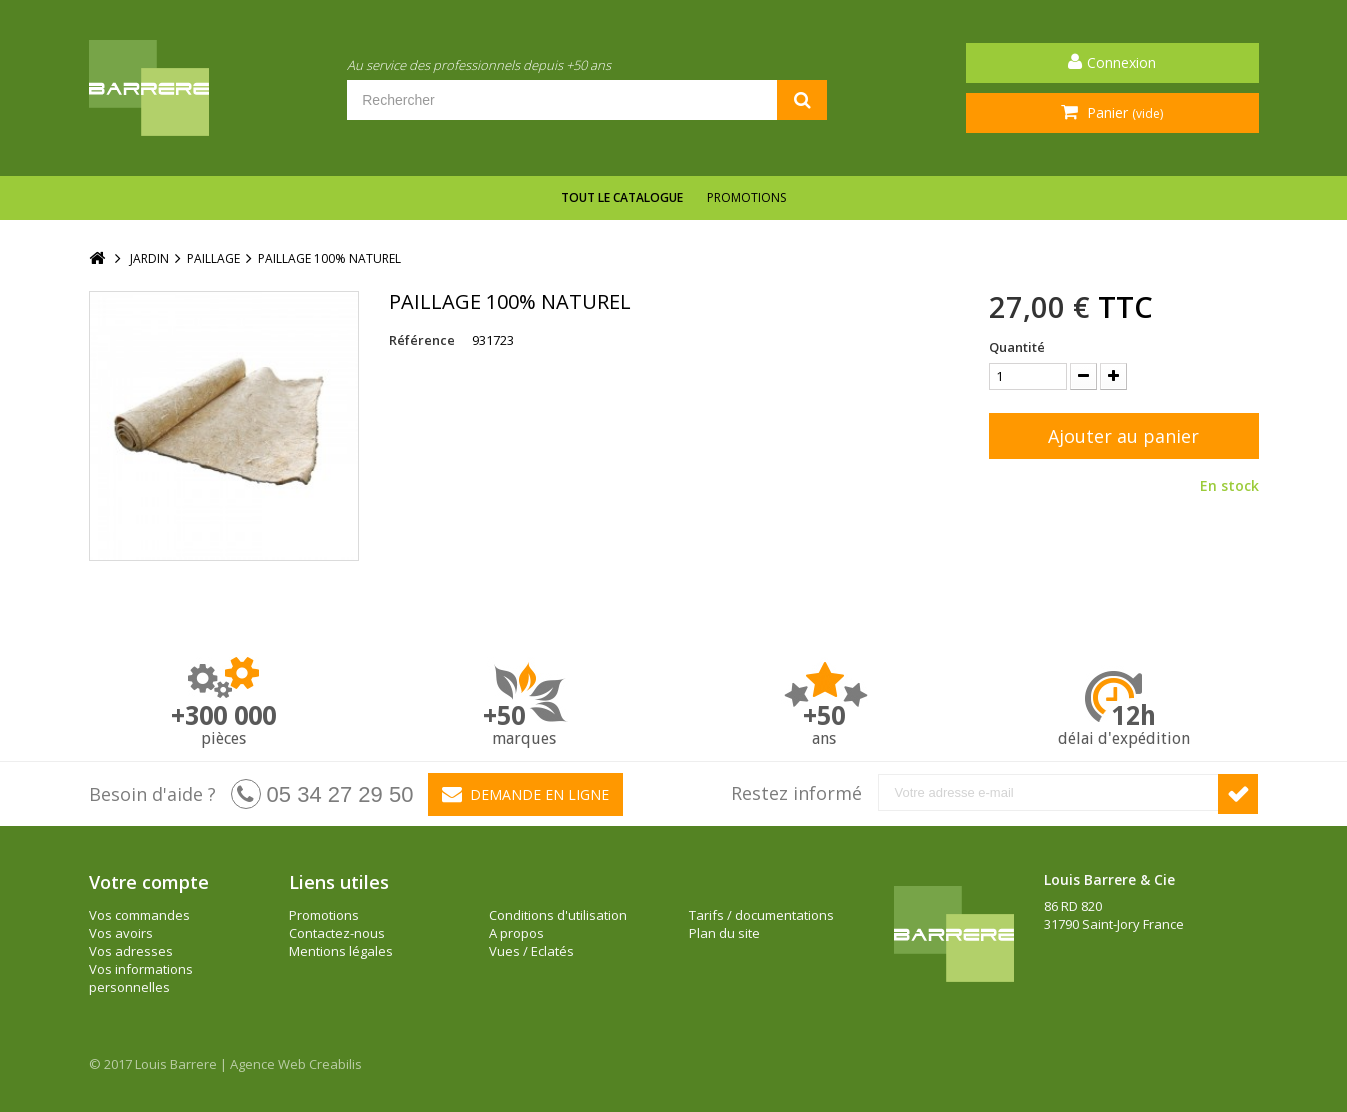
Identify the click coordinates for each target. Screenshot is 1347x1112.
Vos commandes (139, 915)
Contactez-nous (337, 933)
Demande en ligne (525, 794)
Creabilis (335, 1064)
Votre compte (149, 882)
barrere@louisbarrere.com (1125, 978)
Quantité (1017, 347)
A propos (516, 933)
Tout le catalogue (622, 197)
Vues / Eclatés (531, 951)
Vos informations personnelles (141, 978)
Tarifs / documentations (761, 915)
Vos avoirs (121, 933)
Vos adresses (131, 951)
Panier (1123, 112)
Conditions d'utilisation (558, 915)
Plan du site (724, 933)
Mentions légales (341, 951)
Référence (422, 340)
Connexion (1121, 62)
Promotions (746, 197)
